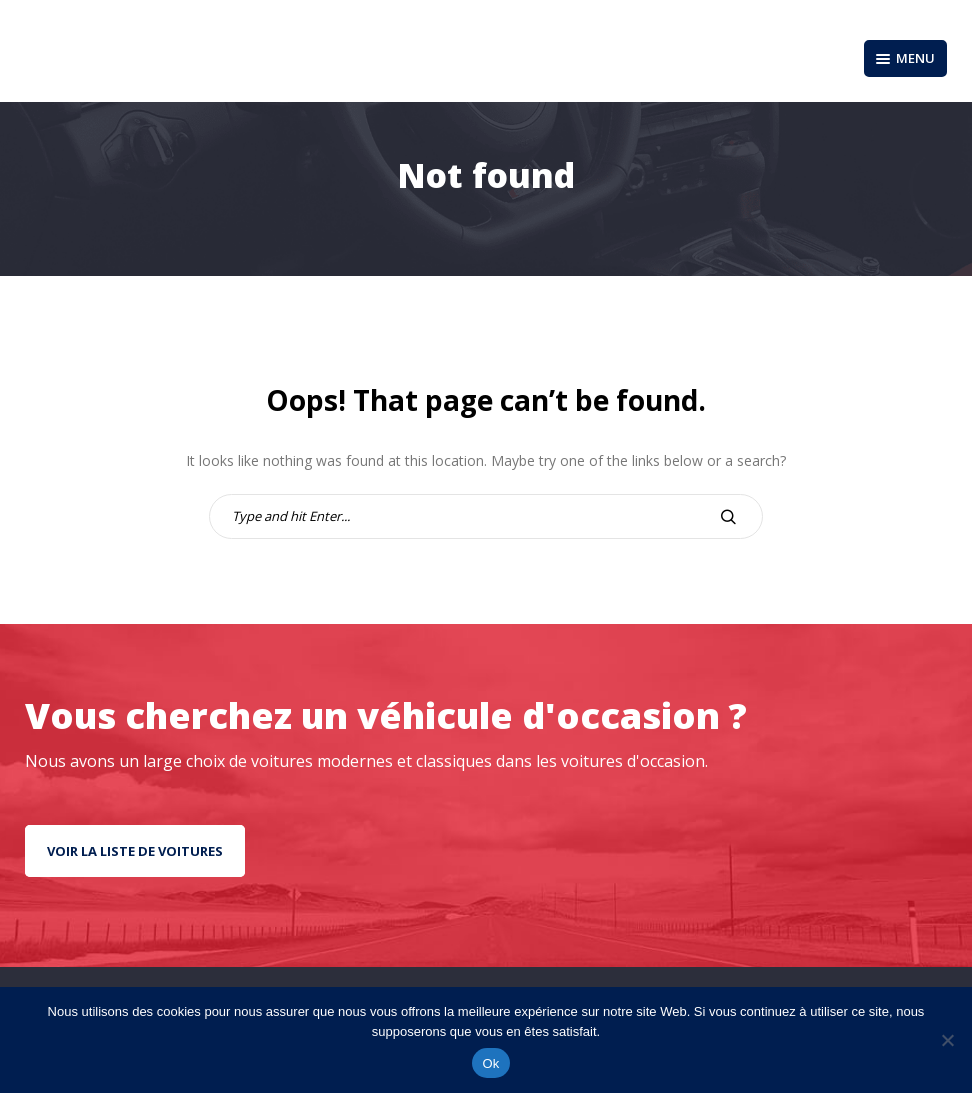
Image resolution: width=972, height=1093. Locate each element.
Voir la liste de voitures (135, 851)
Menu (905, 58)
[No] (947, 1040)
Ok (490, 1063)
